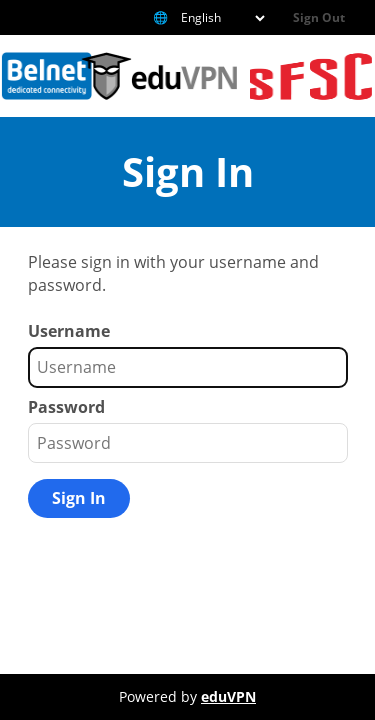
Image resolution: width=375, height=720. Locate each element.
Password (66, 407)
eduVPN (228, 696)
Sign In (79, 498)
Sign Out (319, 17)
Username (69, 331)
